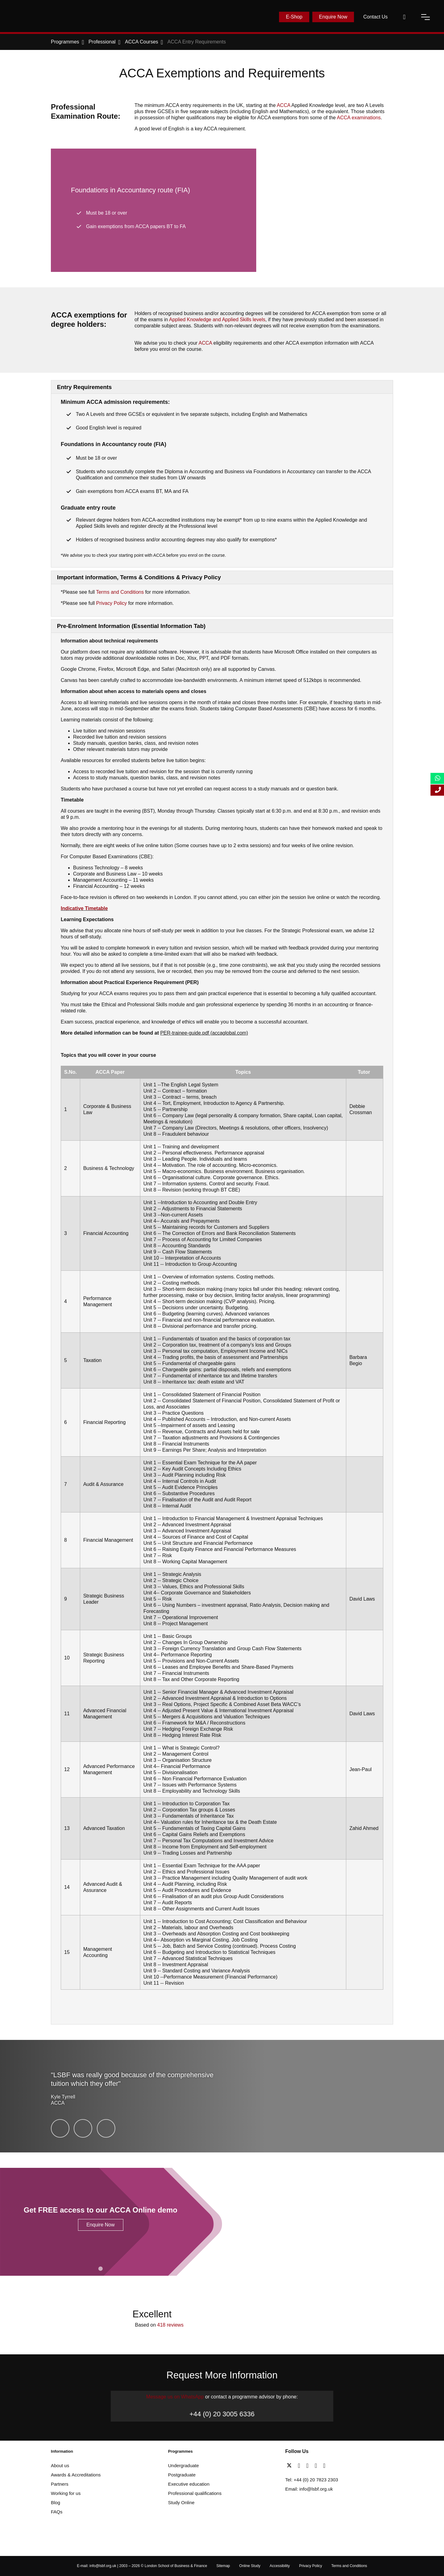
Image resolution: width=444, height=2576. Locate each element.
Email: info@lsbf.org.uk (309, 2489)
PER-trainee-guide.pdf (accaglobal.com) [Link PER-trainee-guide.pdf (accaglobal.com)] (204, 1033)
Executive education (188, 2484)
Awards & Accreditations (76, 2474)
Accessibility (280, 2566)
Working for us (65, 2493)
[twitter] (291, 2465)
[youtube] (317, 2465)
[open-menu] (425, 17)
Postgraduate (181, 2474)
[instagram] (324, 2465)
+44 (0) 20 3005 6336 (221, 2414)
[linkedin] (308, 2465)
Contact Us (375, 16)
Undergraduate (183, 2465)
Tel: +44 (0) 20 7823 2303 (311, 2479)
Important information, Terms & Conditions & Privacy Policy (139, 577)
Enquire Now (333, 16)
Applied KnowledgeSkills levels (217, 319)
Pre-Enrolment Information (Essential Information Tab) (131, 626)
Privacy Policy (111, 603)
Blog (55, 2502)
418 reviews (170, 2325)
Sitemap (223, 2566)
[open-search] (404, 17)
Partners (59, 2484)
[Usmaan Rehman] (83, 2128)
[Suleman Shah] (106, 2128)
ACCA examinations (359, 117)
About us (60, 2465)
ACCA (283, 105)
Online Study (250, 2566)
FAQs (57, 2511)
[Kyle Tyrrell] (60, 2128)
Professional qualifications (194, 2493)
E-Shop (294, 16)
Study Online (181, 2502)
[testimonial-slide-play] (222, 2096)
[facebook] (300, 2465)
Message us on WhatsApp (175, 2396)
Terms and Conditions (120, 592)
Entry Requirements (84, 387)
